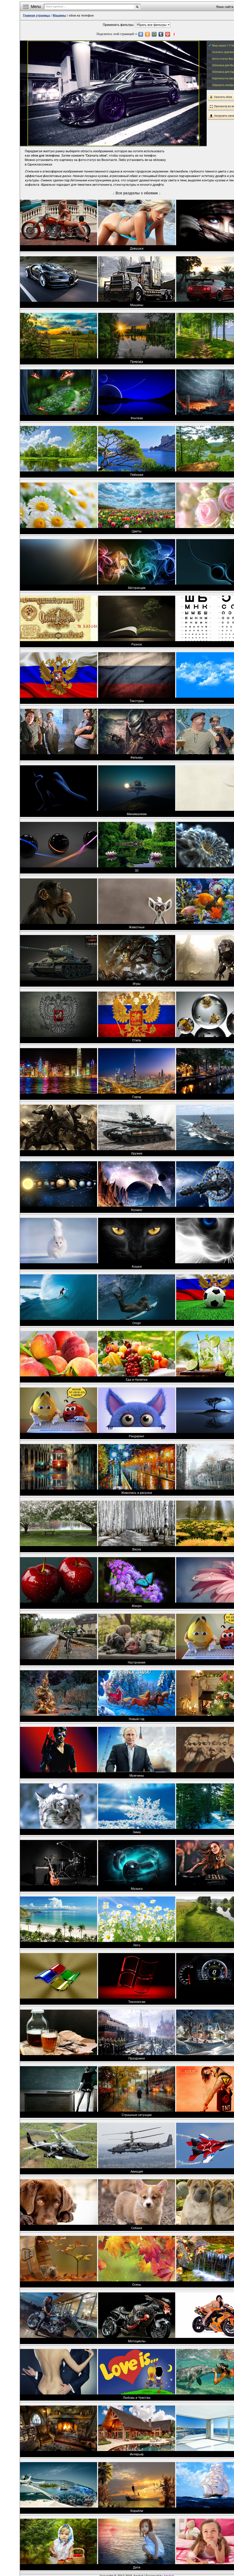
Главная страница (36, 15)
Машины (59, 15)
